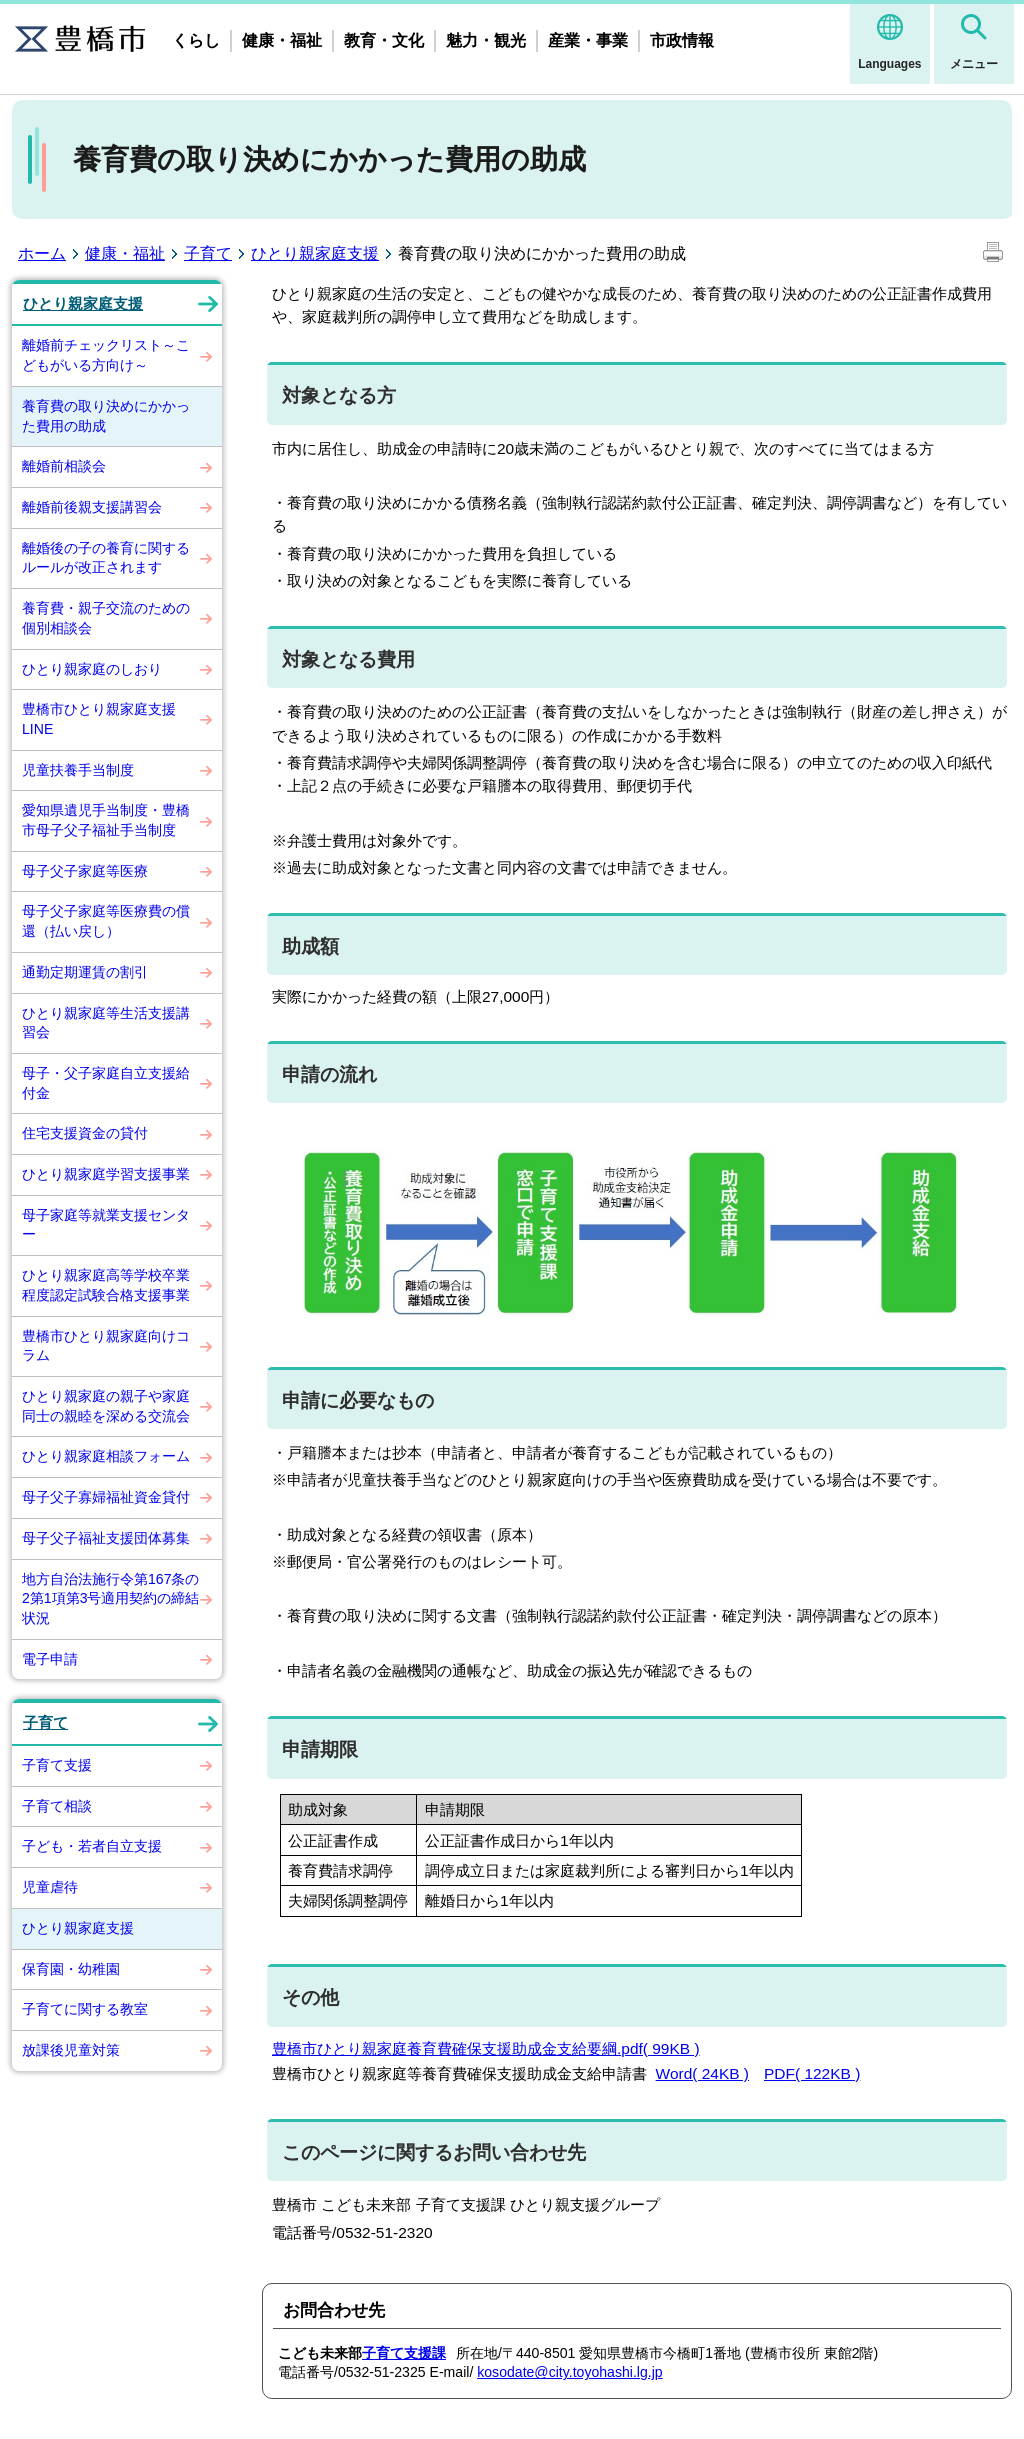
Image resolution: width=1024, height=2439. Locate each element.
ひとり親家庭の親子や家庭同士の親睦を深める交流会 (106, 1406)
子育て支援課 (404, 2353)
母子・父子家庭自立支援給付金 (106, 1083)
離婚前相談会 (64, 466)
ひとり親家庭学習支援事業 (106, 1174)
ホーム (42, 253)
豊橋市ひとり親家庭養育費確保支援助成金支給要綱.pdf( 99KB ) (486, 2048)
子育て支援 (57, 1765)
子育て (208, 253)
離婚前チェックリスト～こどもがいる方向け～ (106, 355)
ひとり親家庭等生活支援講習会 (106, 1023)
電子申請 (50, 1659)
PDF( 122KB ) (812, 2073)
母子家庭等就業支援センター (106, 1225)
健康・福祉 (282, 40)
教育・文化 (384, 40)
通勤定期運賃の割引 (85, 972)
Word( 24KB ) (702, 2073)
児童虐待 (50, 1887)
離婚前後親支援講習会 (92, 507)
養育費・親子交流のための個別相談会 (106, 618)
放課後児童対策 (71, 2050)
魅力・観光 (486, 40)
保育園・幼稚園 (71, 1969)
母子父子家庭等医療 (85, 871)
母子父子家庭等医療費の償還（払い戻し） (106, 921)
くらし (196, 40)
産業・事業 (588, 40)
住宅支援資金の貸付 (85, 1133)
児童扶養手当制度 (78, 770)
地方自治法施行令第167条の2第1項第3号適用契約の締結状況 (111, 1598)
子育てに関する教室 (85, 2009)
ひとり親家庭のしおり (92, 669)
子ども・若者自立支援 (92, 1846)
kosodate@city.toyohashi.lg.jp (569, 2372)
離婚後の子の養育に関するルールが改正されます (106, 558)
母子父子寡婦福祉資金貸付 (106, 1497)
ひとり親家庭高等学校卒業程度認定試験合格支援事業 (106, 1285)
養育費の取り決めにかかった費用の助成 (106, 416)
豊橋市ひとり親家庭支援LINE (99, 719)
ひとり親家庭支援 (315, 253)
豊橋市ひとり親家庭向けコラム (106, 1346)
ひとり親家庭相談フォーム (106, 1456)
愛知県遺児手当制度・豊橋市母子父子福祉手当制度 (106, 820)
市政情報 (682, 40)
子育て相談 (57, 1806)
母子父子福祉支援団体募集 (106, 1538)
